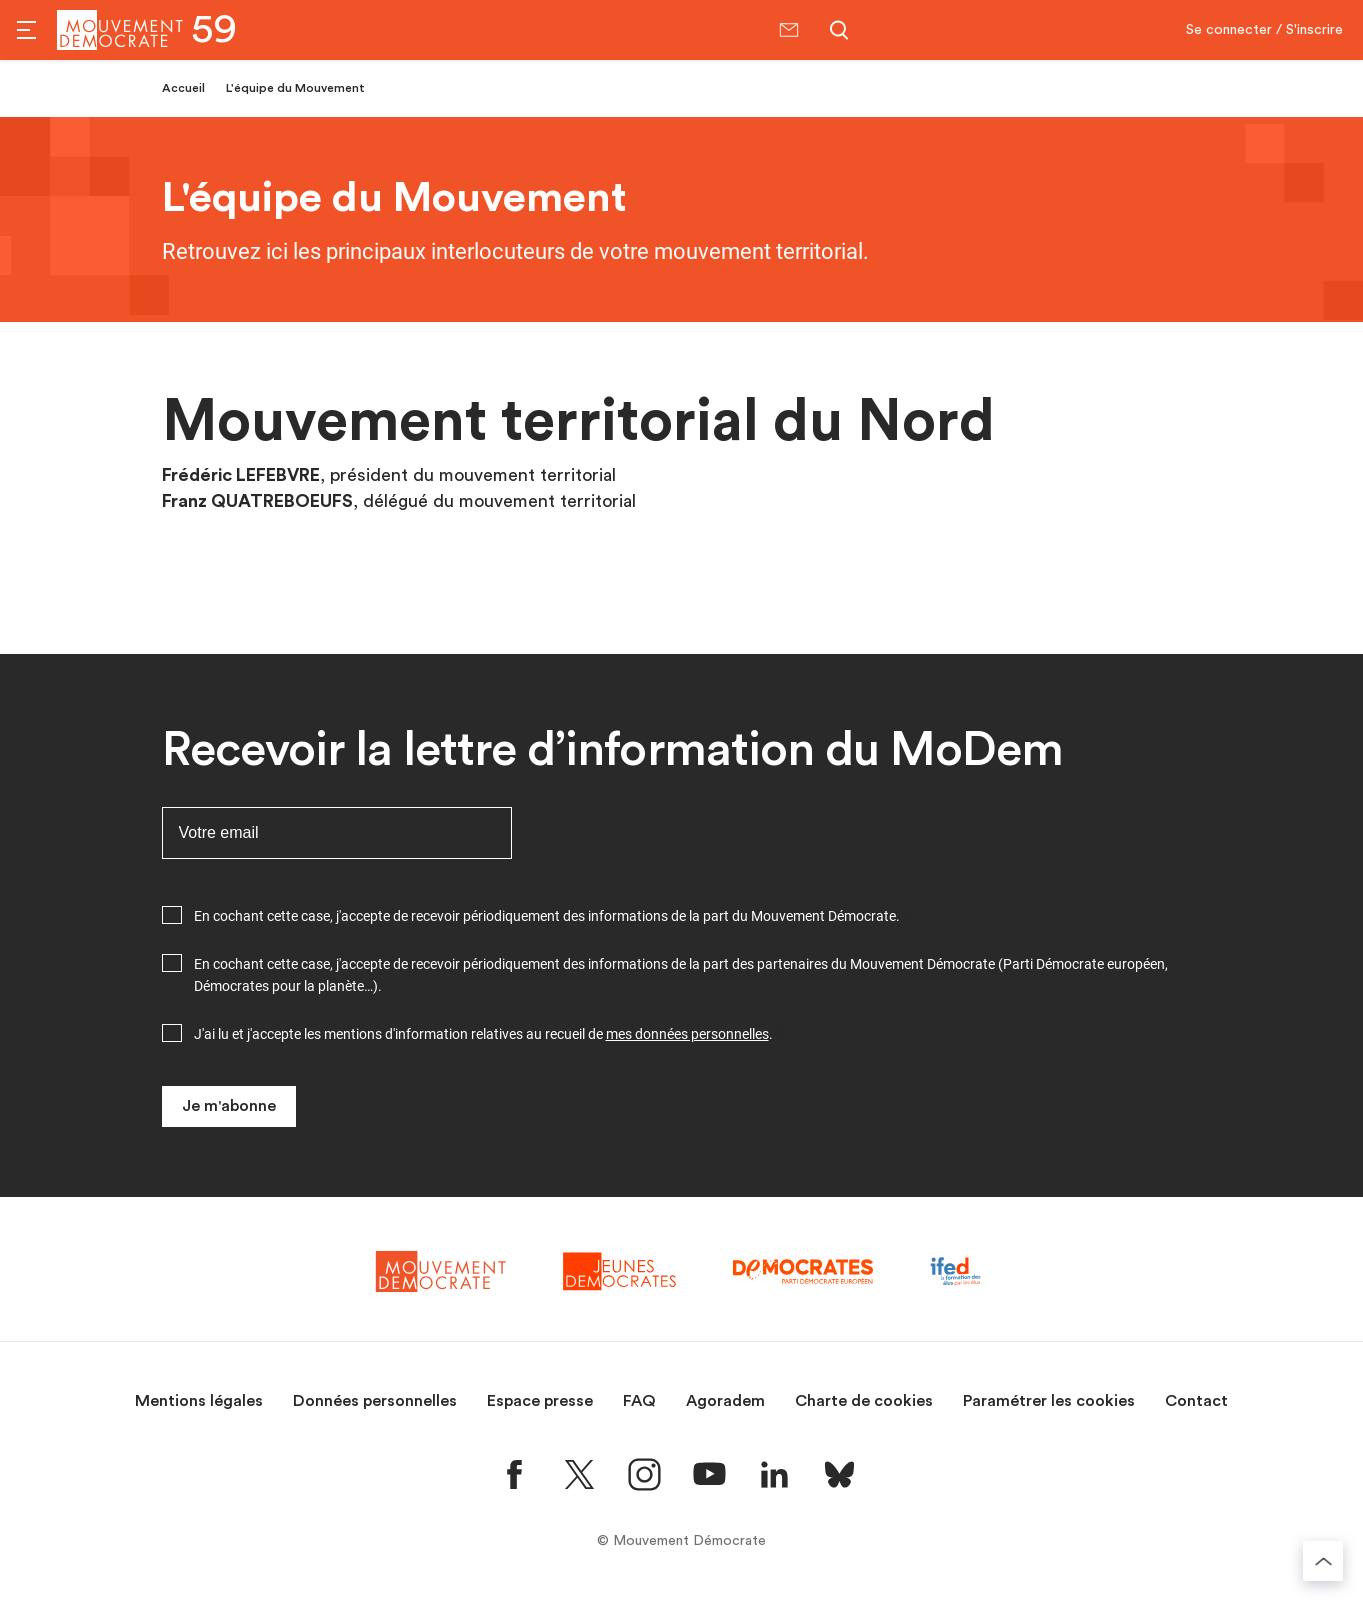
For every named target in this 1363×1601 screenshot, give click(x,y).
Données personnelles (375, 1401)
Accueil (183, 88)
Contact (1196, 1401)
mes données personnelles (687, 1034)
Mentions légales (199, 1401)
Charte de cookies (864, 1401)
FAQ (639, 1401)
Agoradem (725, 1401)
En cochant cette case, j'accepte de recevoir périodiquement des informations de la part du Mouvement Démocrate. (547, 916)
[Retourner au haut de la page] (1323, 1561)
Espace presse (540, 1401)
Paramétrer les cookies (1049, 1401)
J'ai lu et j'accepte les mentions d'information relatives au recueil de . (483, 1034)
